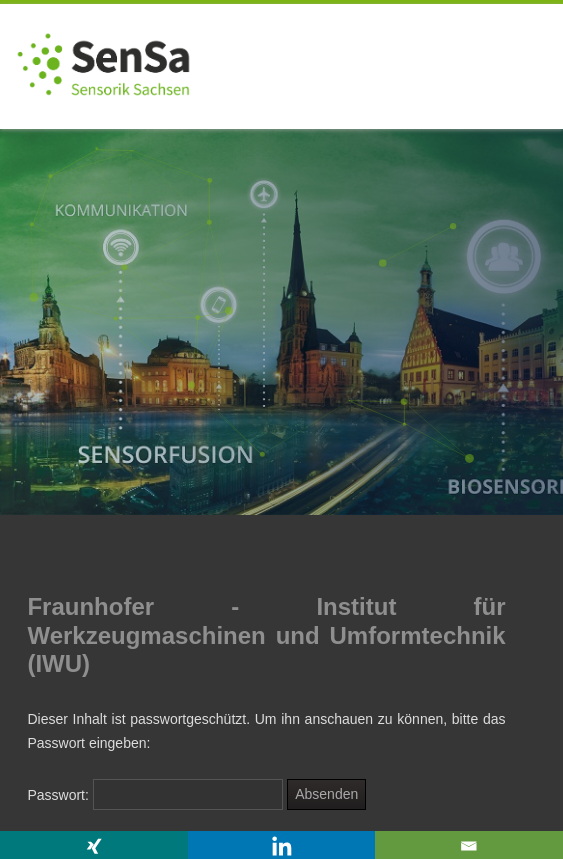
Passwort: (155, 795)
